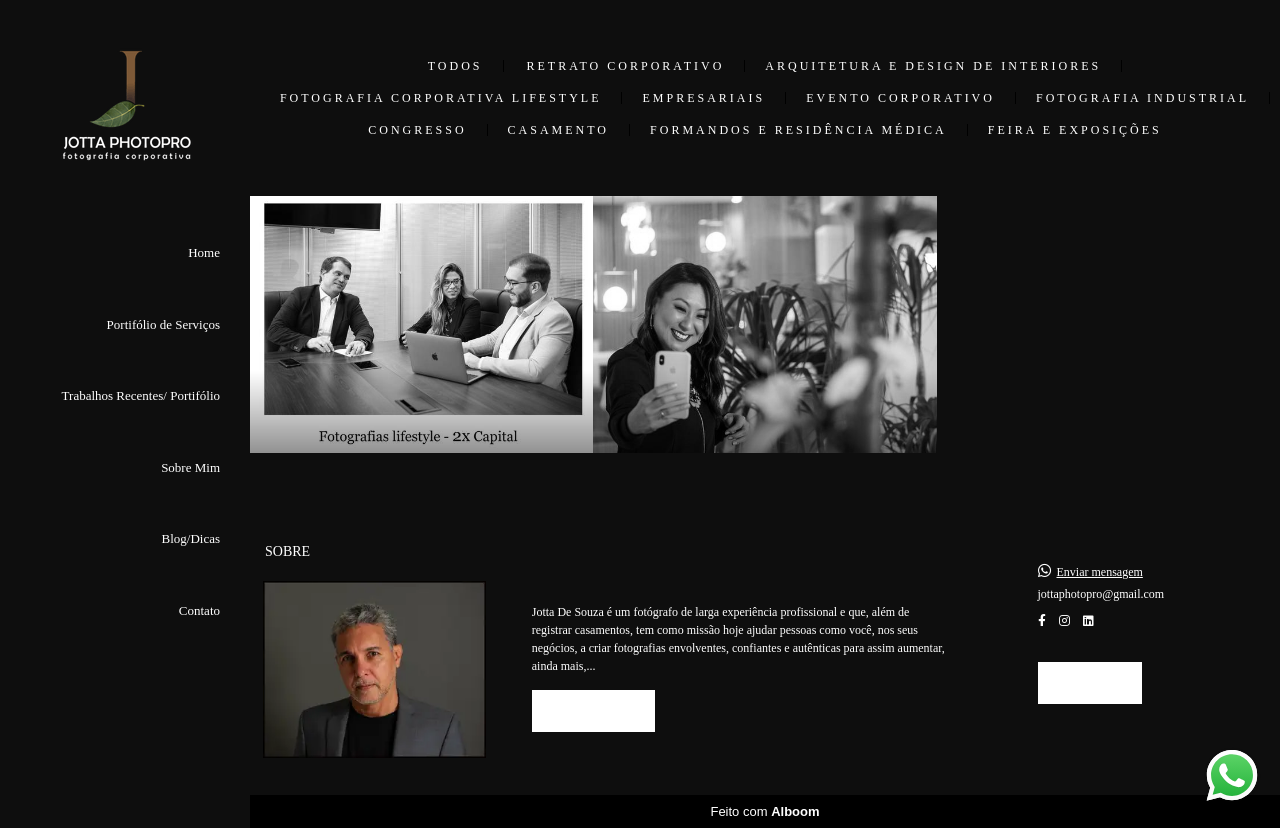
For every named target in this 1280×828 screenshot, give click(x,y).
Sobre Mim (190, 467)
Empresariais (703, 98)
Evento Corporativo (900, 98)
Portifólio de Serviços (163, 324)
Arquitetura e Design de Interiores (933, 66)
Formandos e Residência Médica (798, 130)
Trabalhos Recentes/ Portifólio (141, 395)
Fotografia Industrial (1142, 98)
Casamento (558, 130)
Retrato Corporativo (626, 66)
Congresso (417, 130)
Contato (199, 610)
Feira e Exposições (1075, 130)
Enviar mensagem (1100, 572)
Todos (455, 66)
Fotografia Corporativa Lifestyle (441, 98)
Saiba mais (593, 710)
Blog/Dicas (191, 538)
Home (204, 252)
